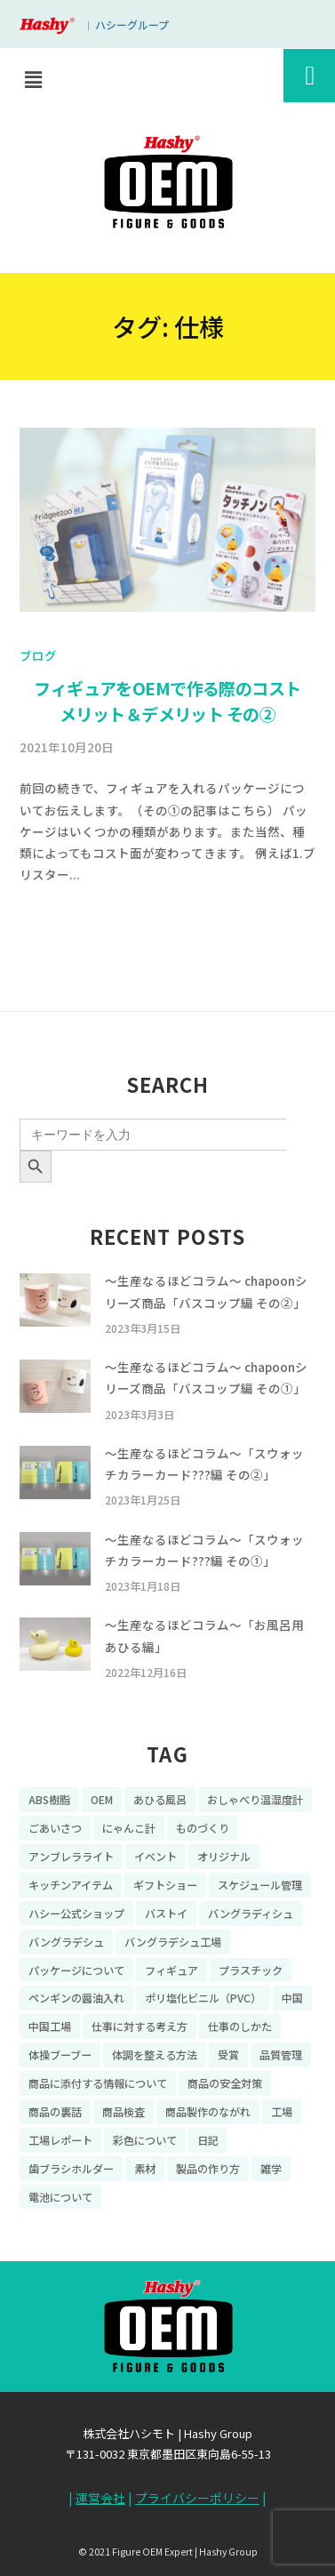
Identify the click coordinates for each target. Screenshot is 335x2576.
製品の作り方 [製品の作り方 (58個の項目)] (208, 2167)
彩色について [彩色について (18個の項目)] (145, 2139)
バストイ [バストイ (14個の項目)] (166, 1913)
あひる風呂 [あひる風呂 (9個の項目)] (160, 1799)
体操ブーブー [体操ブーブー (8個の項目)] (60, 2054)
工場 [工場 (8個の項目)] (281, 2111)
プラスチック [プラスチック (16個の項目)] (251, 1969)
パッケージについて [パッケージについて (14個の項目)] (76, 1969)
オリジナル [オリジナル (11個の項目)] (224, 1856)
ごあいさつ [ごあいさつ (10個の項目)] (55, 1827)
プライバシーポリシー (197, 2498)
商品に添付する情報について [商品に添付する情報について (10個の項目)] (97, 2082)
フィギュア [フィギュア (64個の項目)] (171, 1969)
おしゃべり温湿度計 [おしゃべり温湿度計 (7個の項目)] (255, 1799)
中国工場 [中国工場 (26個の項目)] (49, 2026)
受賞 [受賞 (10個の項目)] (228, 2054)
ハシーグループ (132, 24)
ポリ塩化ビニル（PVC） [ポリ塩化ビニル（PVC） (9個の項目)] (203, 1997)
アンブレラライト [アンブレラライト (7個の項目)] (71, 1856)
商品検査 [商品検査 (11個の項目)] (123, 2111)
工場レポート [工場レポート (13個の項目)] (60, 2139)
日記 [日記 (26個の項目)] (208, 2139)
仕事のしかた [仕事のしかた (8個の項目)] (240, 2026)
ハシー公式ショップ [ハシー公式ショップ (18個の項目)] (76, 1913)
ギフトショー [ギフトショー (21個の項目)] (165, 1884)
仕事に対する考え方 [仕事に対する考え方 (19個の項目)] (139, 2026)
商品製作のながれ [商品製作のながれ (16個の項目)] (208, 2111)
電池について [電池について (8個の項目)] (60, 2195)
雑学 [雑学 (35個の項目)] (271, 2167)
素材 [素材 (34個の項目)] (145, 2167)
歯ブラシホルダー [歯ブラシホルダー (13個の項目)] (71, 2167)
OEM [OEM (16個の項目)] (102, 1799)
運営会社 (100, 2498)
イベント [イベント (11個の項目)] (155, 1856)
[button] (33, 78)
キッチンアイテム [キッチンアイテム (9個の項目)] (70, 1884)
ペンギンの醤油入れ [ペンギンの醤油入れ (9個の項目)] (76, 1997)
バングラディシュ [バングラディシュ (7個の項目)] (250, 1913)
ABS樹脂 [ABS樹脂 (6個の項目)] (49, 1799)
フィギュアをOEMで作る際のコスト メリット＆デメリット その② (167, 701)
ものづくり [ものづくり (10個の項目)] (202, 1827)
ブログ (38, 655)
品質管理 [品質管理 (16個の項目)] (280, 2054)
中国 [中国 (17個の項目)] (292, 1997)
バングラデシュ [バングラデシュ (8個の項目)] (66, 1940)
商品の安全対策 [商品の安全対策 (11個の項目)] (224, 2082)
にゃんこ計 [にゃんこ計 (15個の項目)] (129, 1827)
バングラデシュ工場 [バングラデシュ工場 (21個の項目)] (172, 1940)
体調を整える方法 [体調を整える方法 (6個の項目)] (154, 2054)
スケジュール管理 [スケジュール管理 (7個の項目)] (260, 1884)
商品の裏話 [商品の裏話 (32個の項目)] (55, 2111)
